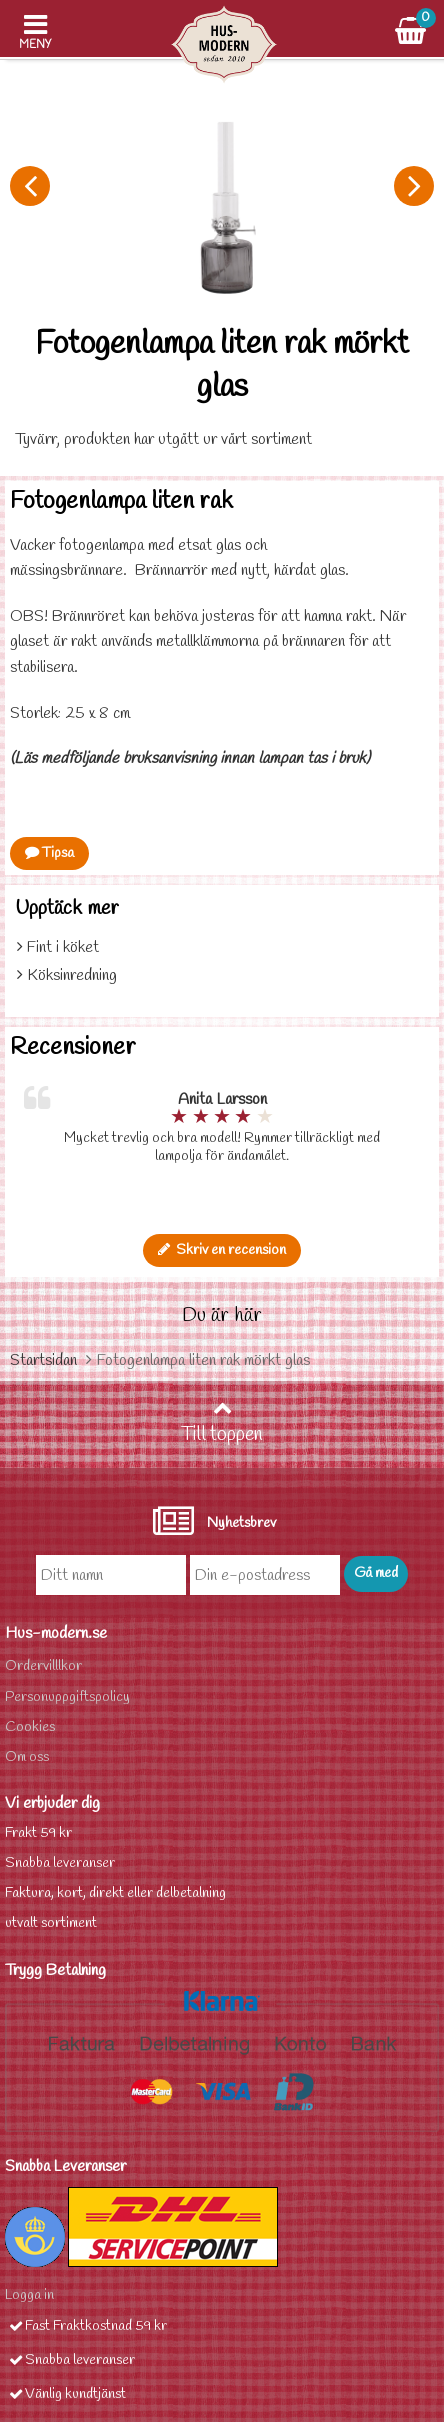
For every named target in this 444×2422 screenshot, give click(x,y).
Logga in (29, 2295)
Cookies (30, 1727)
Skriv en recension (222, 1250)
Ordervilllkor (43, 1666)
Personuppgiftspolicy (67, 1697)
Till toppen (222, 1423)
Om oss (27, 1757)
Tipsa (49, 853)
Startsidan (43, 1360)
